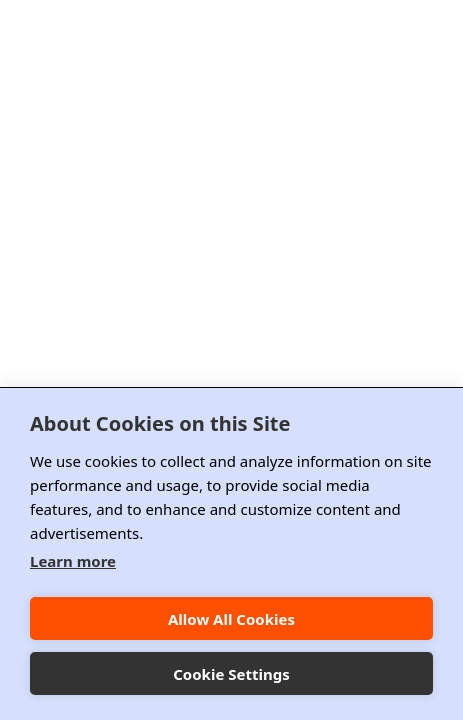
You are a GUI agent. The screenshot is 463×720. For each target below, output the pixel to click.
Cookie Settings (231, 674)
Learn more (73, 561)
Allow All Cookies (231, 619)
